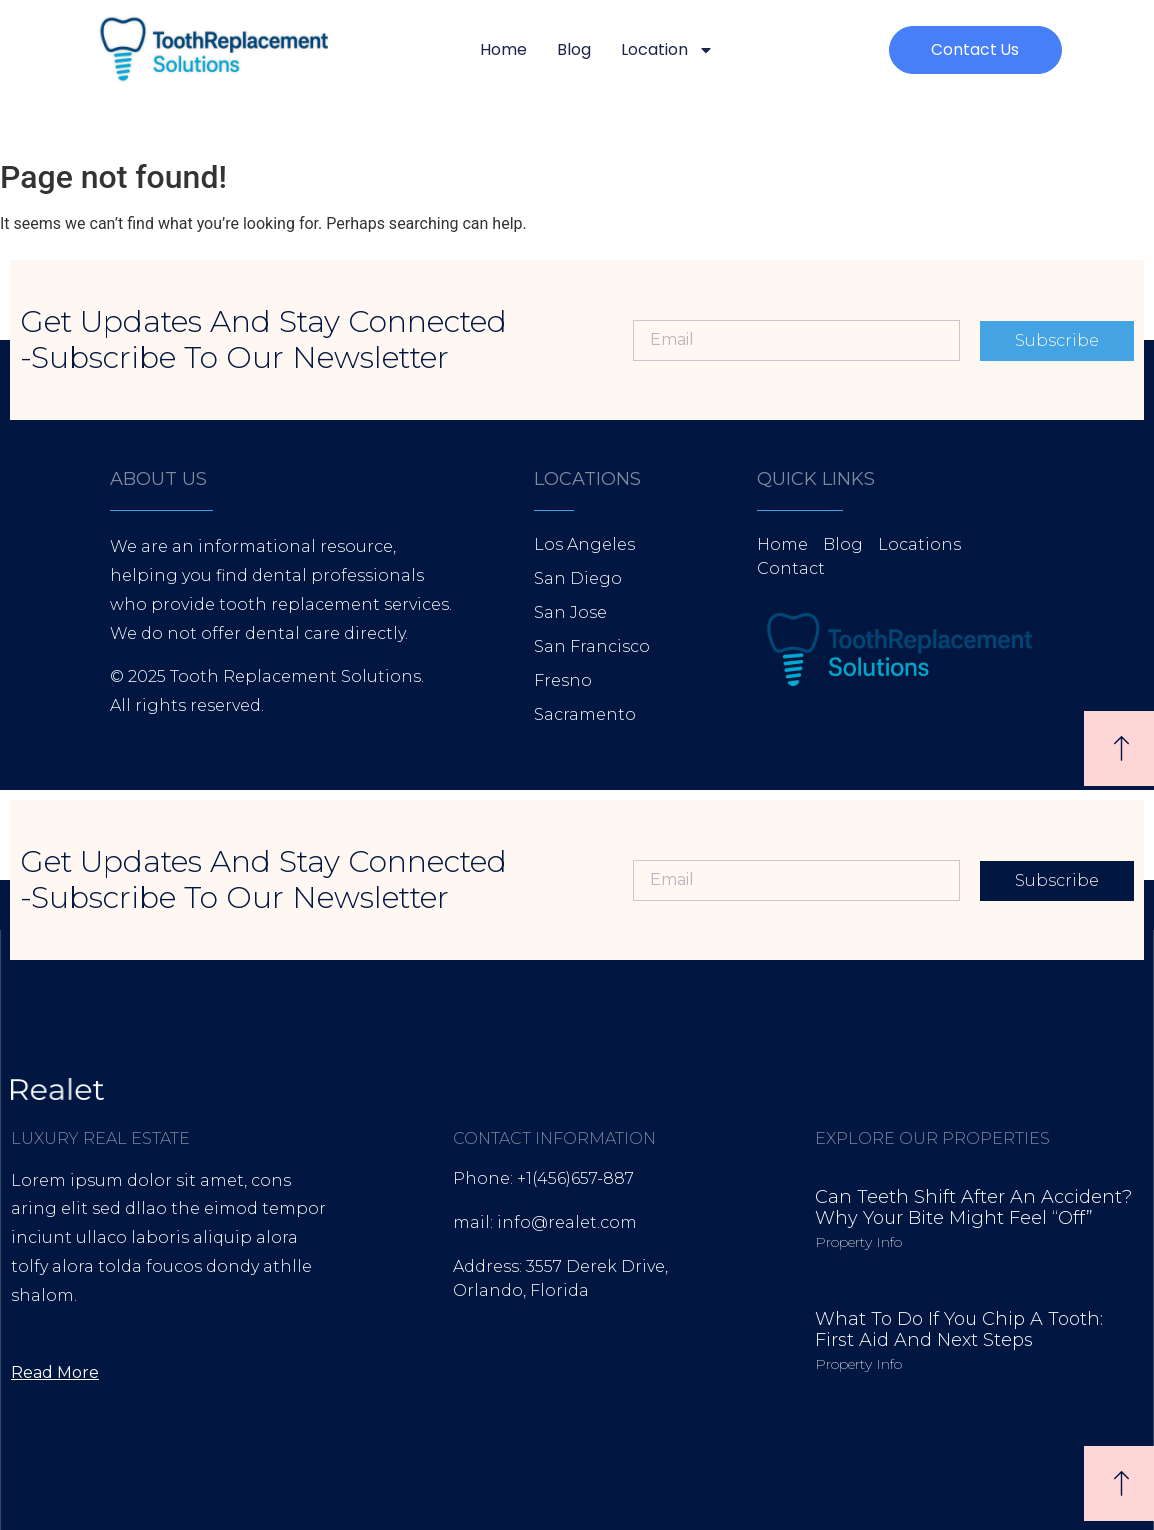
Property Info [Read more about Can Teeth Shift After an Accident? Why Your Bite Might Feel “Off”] (858, 1242)
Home (503, 49)
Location (667, 50)
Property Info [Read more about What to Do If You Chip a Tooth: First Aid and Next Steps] (858, 1364)
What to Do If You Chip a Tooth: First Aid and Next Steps (959, 1330)
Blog (574, 49)
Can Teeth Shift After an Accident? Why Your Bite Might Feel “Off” (973, 1208)
